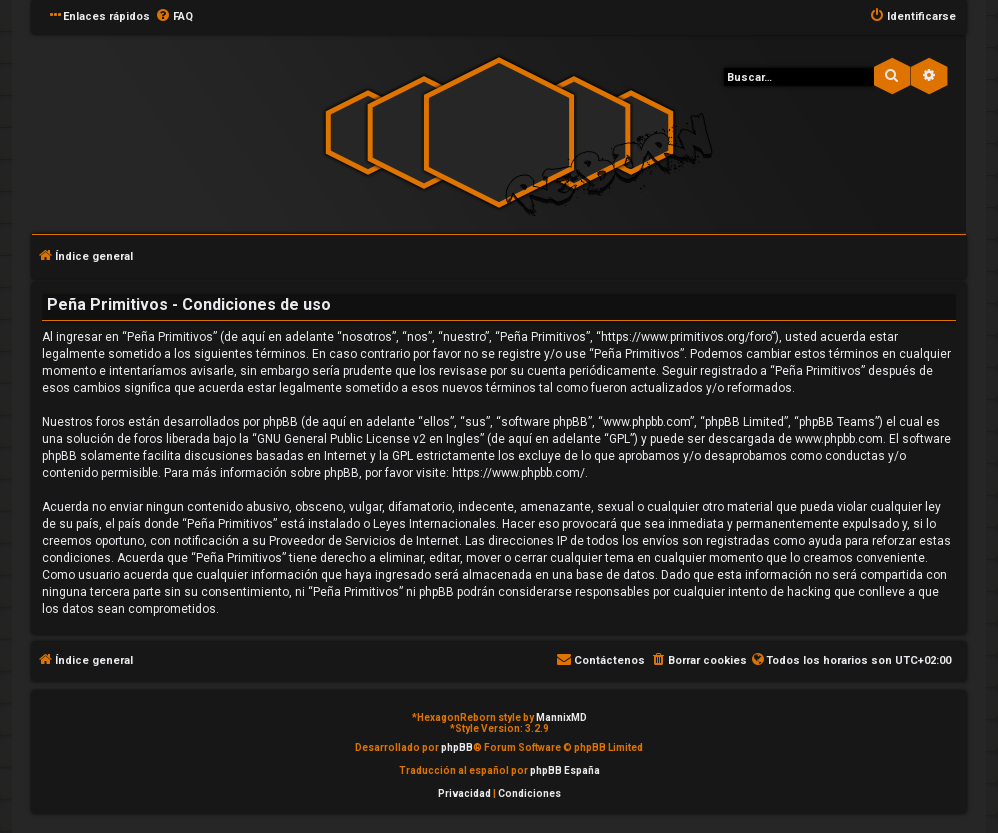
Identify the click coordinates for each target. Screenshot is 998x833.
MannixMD (561, 717)
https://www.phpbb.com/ (518, 473)
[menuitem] (174, 17)
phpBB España (565, 770)
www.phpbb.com (839, 439)
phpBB (457, 747)
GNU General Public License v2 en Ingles (368, 439)
